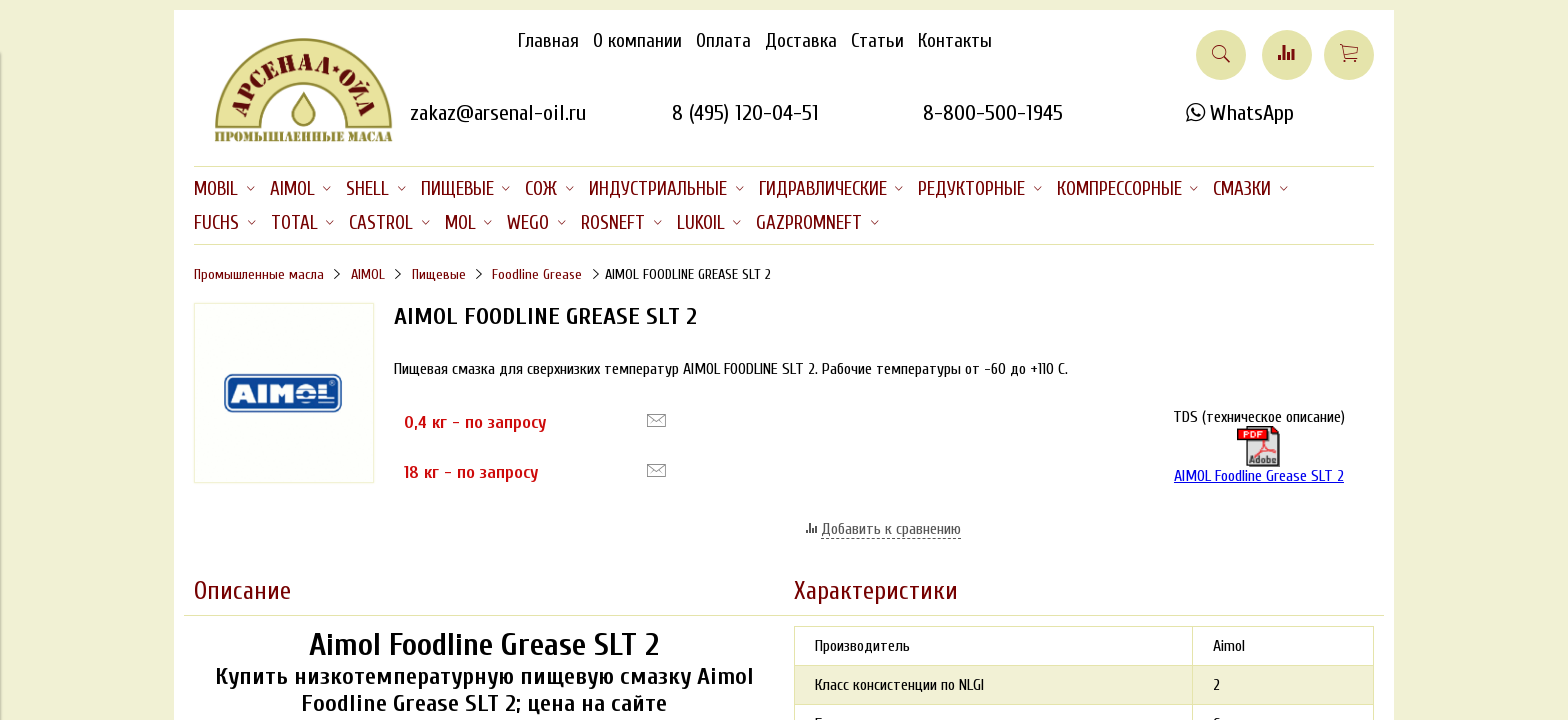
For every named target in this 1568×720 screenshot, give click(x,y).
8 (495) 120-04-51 (745, 113)
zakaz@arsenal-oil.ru (498, 113)
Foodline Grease (537, 274)
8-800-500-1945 (993, 113)
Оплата (723, 41)
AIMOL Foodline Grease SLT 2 (1259, 455)
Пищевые (439, 274)
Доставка (801, 41)
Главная (548, 41)
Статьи (877, 41)
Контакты (955, 41)
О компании (637, 41)
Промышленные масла (259, 274)
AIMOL (368, 274)
